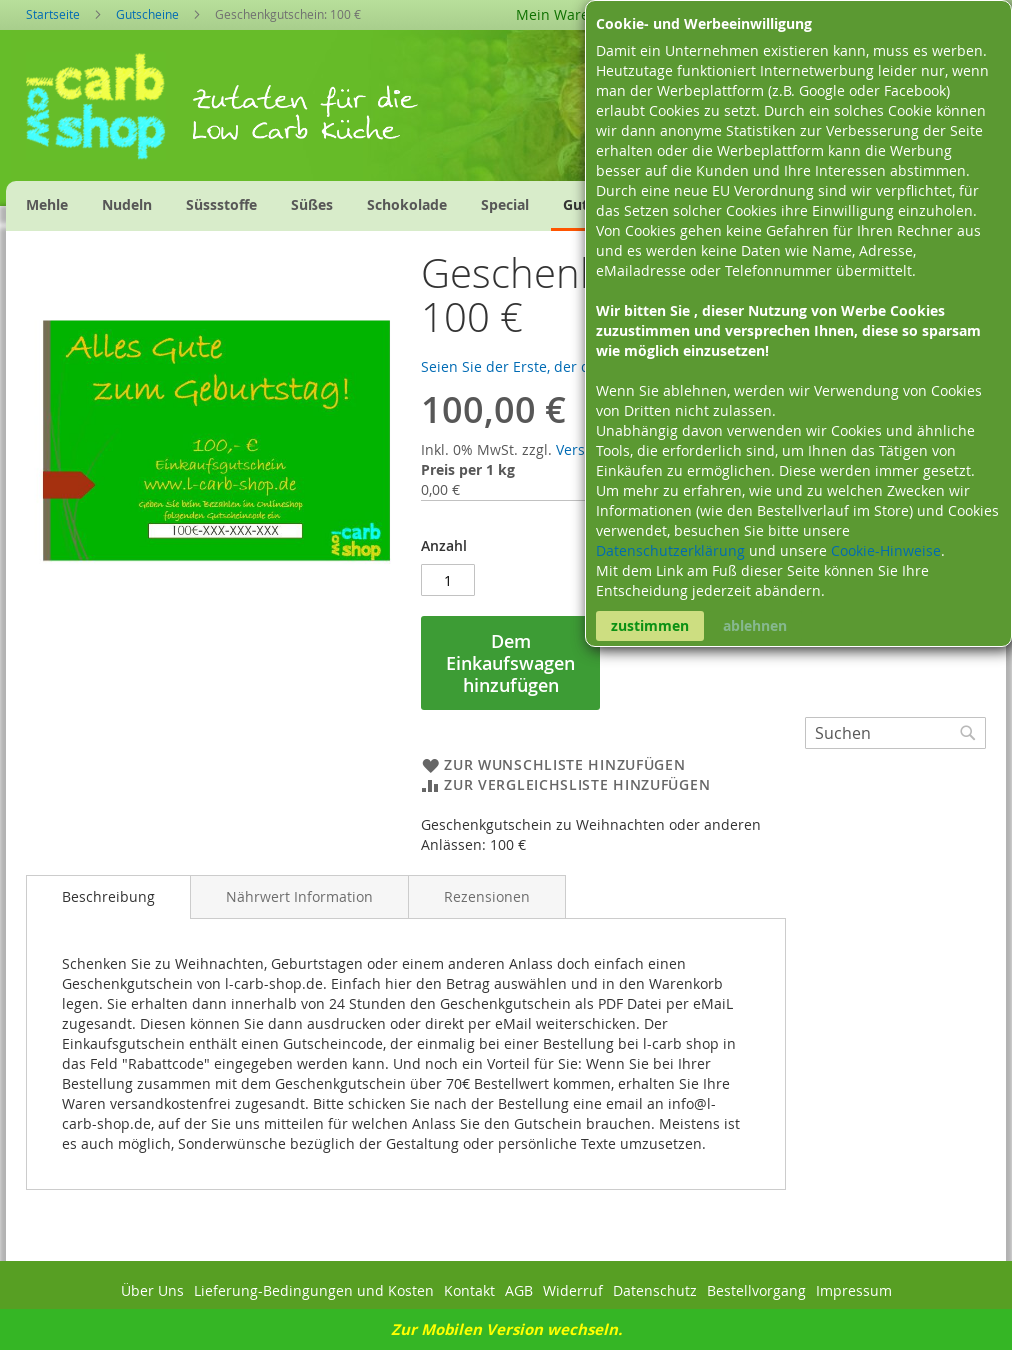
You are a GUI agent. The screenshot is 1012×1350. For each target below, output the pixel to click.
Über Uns (152, 1290)
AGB (519, 1290)
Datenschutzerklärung (672, 550)
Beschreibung (108, 896)
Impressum (854, 1290)
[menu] (382, 206)
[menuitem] (47, 204)
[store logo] (108, 113)
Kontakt (469, 1290)
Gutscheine (147, 14)
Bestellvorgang (756, 1290)
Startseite (53, 14)
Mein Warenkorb (572, 14)
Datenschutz (655, 1290)
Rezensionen (487, 896)
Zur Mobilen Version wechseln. (506, 1329)
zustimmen (650, 625)
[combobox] (895, 733)
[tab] (108, 897)
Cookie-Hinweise (886, 550)
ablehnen (755, 625)
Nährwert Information (299, 896)
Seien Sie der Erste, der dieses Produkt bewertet (582, 366)
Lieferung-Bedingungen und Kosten (314, 1290)
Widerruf (573, 1290)
